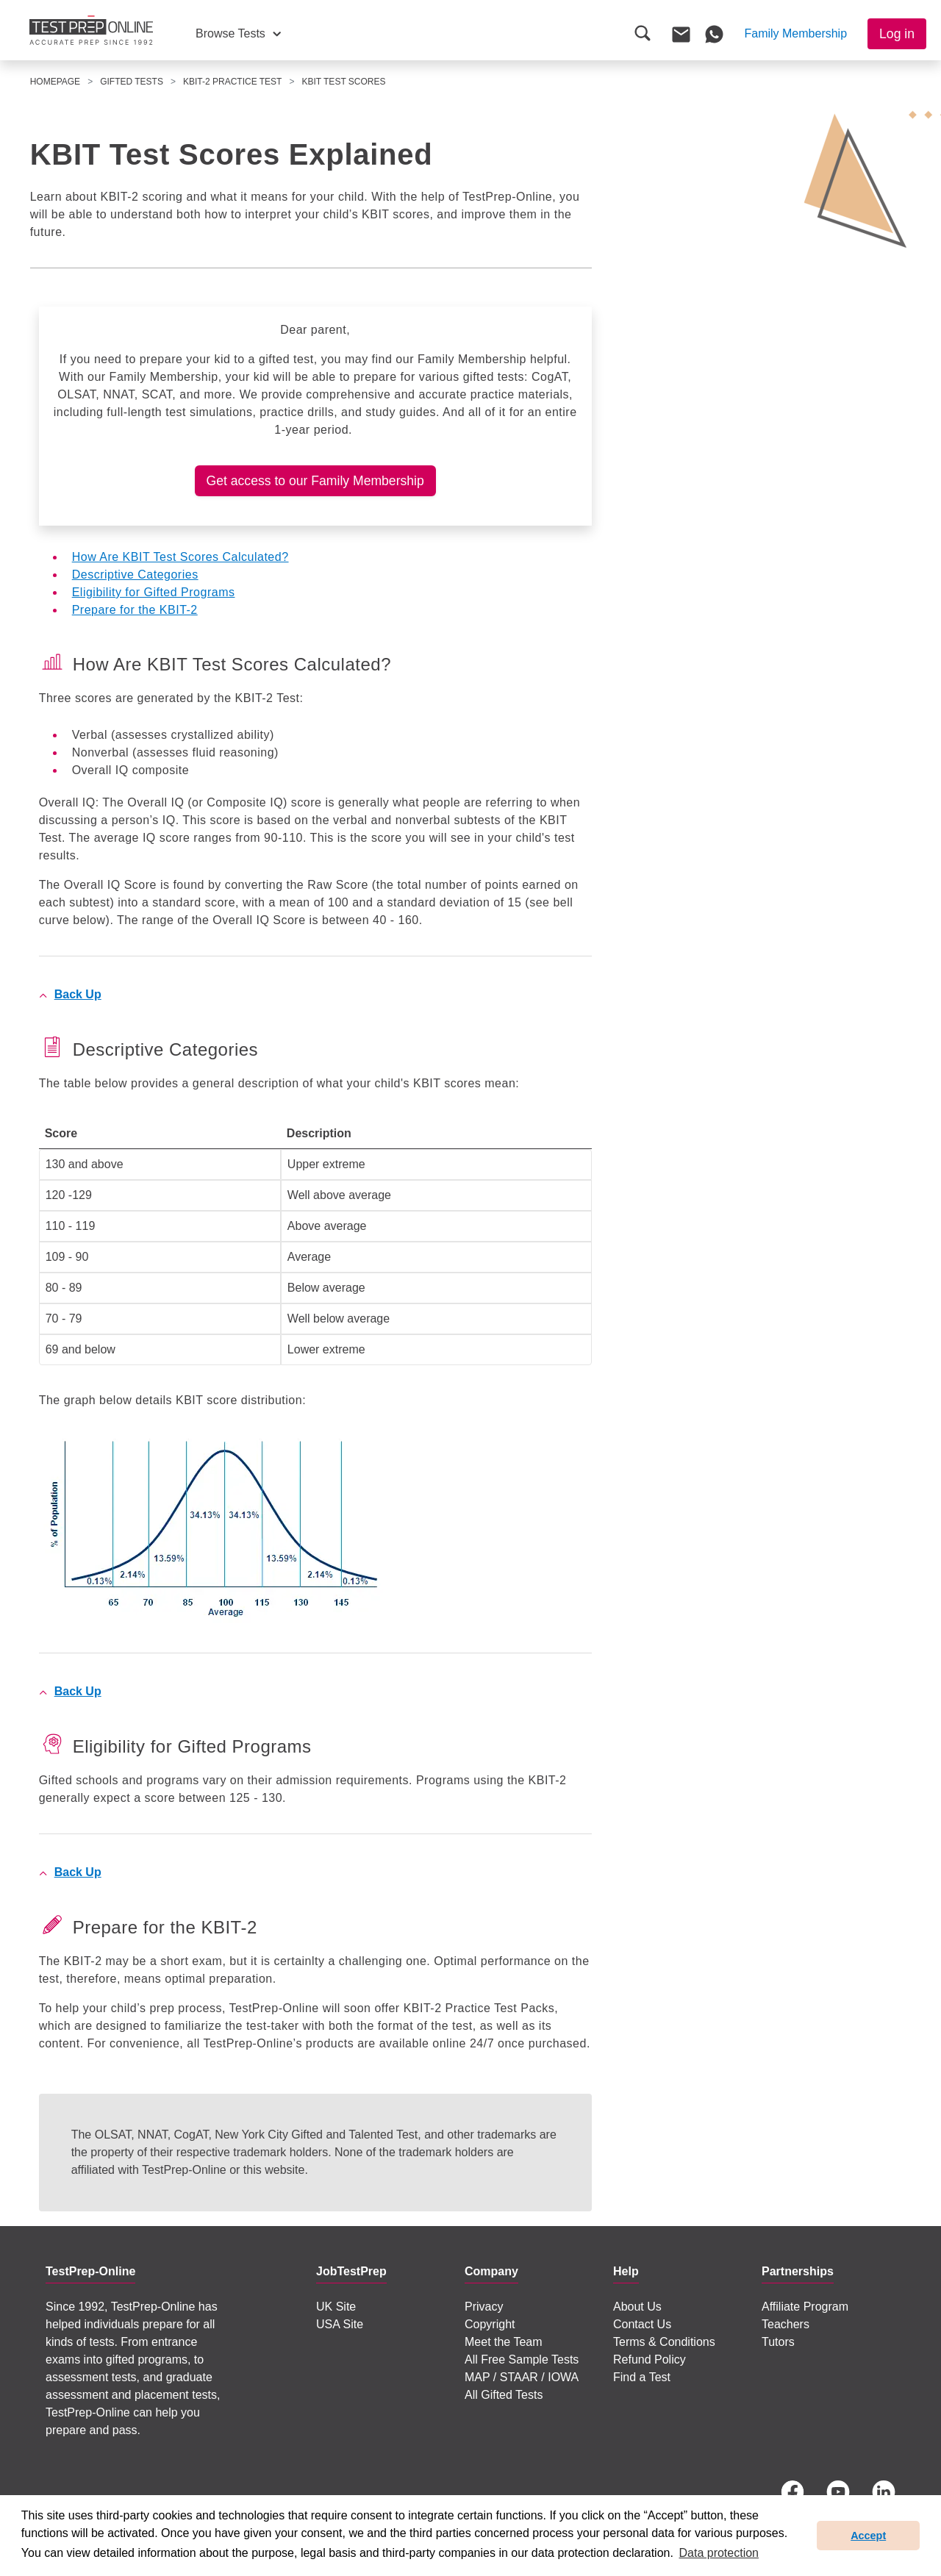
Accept (868, 2535)
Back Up (77, 994)
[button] (238, 34)
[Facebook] (792, 2492)
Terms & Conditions (664, 2342)
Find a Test (641, 2377)
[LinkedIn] (883, 2492)
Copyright (490, 2324)
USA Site (339, 2324)
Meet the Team (504, 2342)
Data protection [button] (719, 2553)
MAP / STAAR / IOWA (522, 2377)
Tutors (778, 2342)
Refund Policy (649, 2359)
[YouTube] (838, 2492)
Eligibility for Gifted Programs (153, 592)
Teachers (785, 2324)
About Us (637, 2306)
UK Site (336, 2306)
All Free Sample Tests (522, 2359)
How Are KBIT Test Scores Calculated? (180, 557)
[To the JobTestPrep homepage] (91, 30)
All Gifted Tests (504, 2395)
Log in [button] (897, 33)
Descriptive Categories (135, 574)
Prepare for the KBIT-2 (135, 610)
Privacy (484, 2306)
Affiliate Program (805, 2306)
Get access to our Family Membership (315, 480)
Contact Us (642, 2324)
